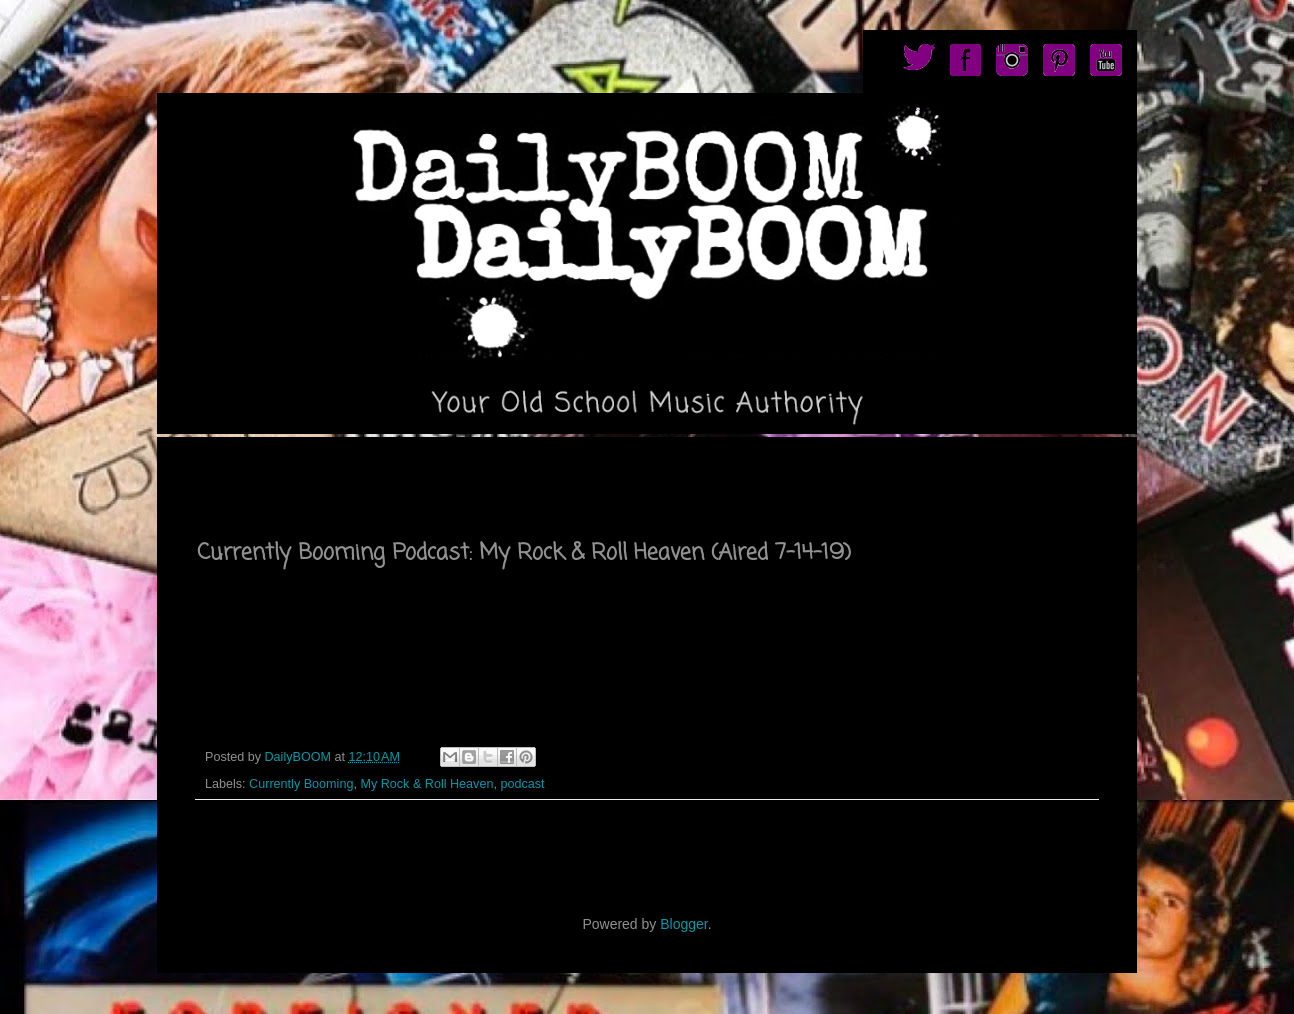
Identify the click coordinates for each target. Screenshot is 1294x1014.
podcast (522, 784)
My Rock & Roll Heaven (426, 784)
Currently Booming (301, 784)
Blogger (683, 924)
